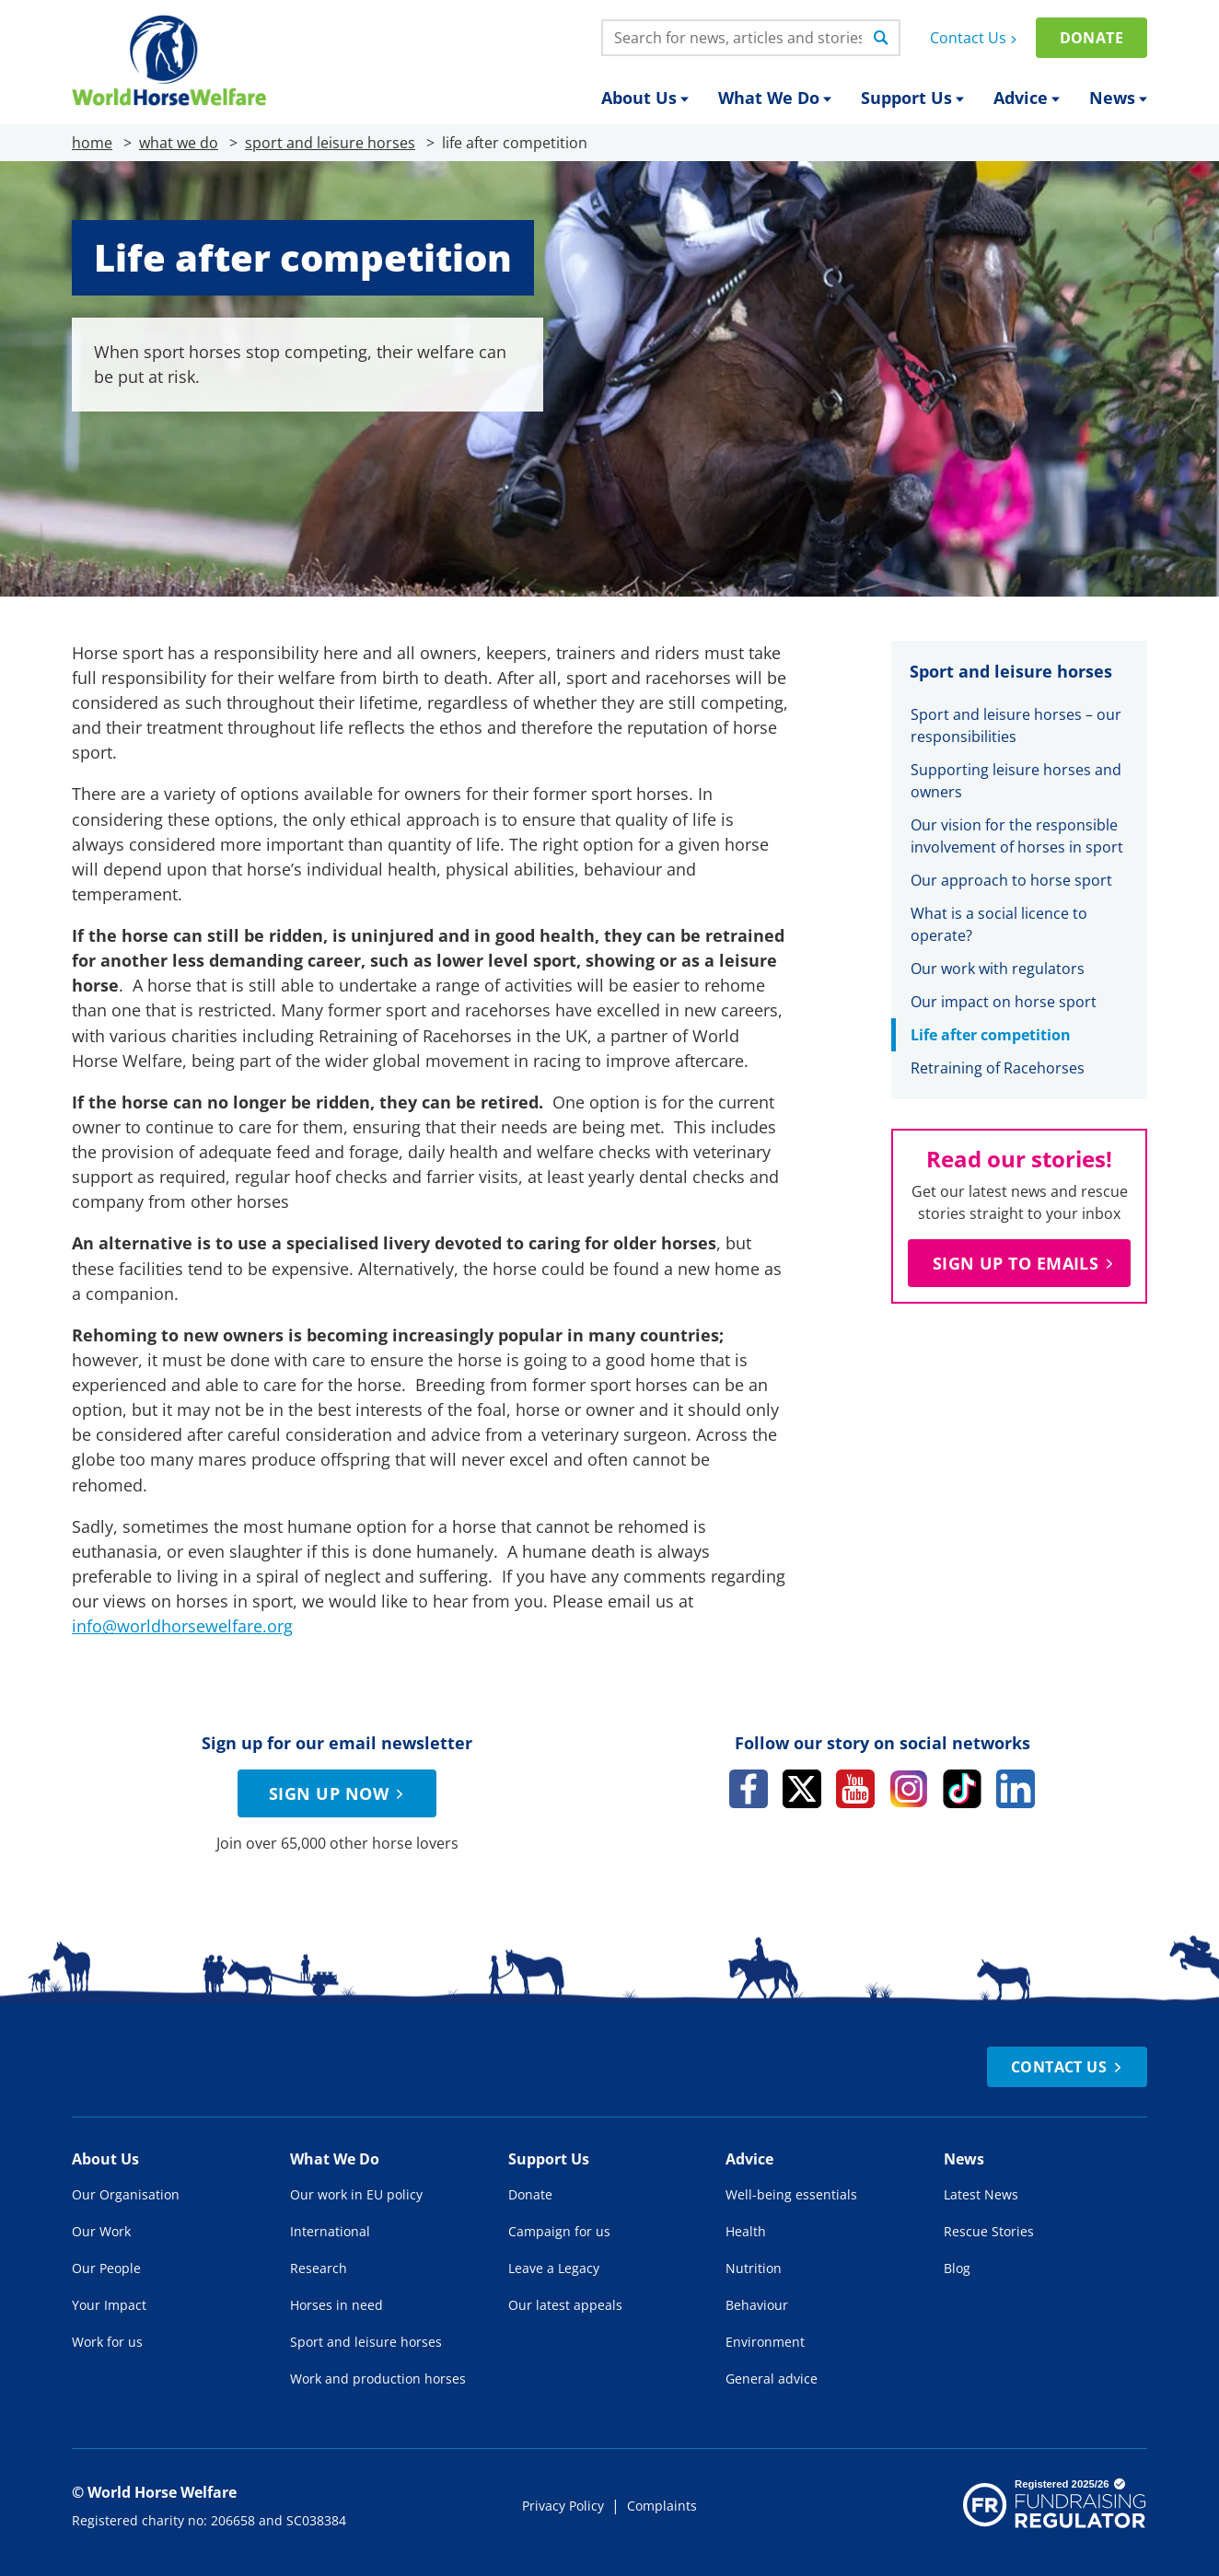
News (1118, 97)
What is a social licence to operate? (999, 924)
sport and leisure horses (330, 143)
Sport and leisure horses (366, 2341)
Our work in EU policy (356, 2194)
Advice (1026, 97)
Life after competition (991, 1035)
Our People (106, 2268)
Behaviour (757, 2305)
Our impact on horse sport (1004, 1002)
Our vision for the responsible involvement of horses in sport (1019, 836)
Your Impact (109, 2305)
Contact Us (975, 38)
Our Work (101, 2231)
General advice (772, 2378)
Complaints (662, 2505)
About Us (645, 97)
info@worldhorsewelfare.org (182, 1626)
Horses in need (336, 2305)
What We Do (774, 97)
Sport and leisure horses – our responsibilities (1016, 725)
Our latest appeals (565, 2305)
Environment (765, 2341)
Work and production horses (378, 2378)
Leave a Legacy (553, 2268)
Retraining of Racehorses (998, 1068)
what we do (178, 143)
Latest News (981, 2194)
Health (746, 2231)
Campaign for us (559, 2231)
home (92, 143)
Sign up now (339, 1793)
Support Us (912, 97)
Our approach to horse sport (1011, 880)
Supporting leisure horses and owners (1016, 781)
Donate (1091, 38)
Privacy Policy (563, 2505)
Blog (957, 2268)
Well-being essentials (791, 2194)
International (330, 2231)
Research (318, 2268)
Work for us (107, 2341)
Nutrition (754, 2268)
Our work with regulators (998, 968)
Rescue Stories (989, 2231)
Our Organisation (126, 2194)
